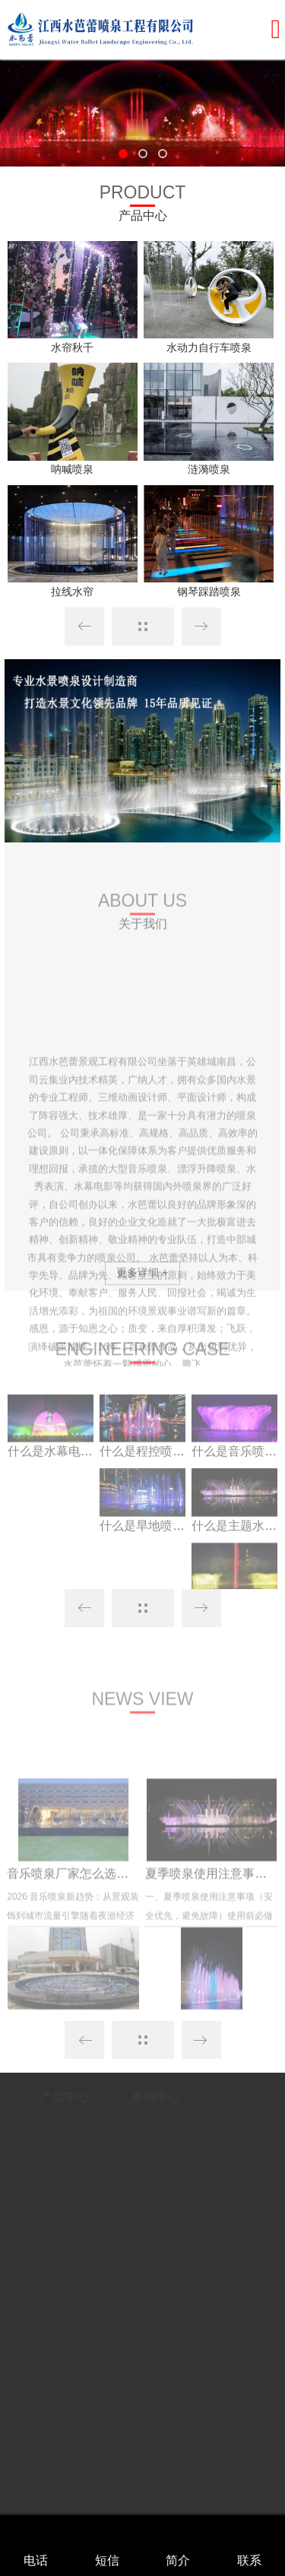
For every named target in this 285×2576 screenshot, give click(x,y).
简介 (178, 2560)
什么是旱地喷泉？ (148, 1561)
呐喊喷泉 (72, 469)
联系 (249, 2560)
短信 (107, 2560)
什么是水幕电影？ (56, 1486)
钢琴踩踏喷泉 (209, 591)
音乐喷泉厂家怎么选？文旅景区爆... (103, 1953)
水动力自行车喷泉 (209, 347)
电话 (36, 2560)
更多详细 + (142, 1285)
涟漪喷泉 (209, 469)
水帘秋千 (72, 347)
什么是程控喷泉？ (148, 1486)
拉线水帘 (72, 591)
